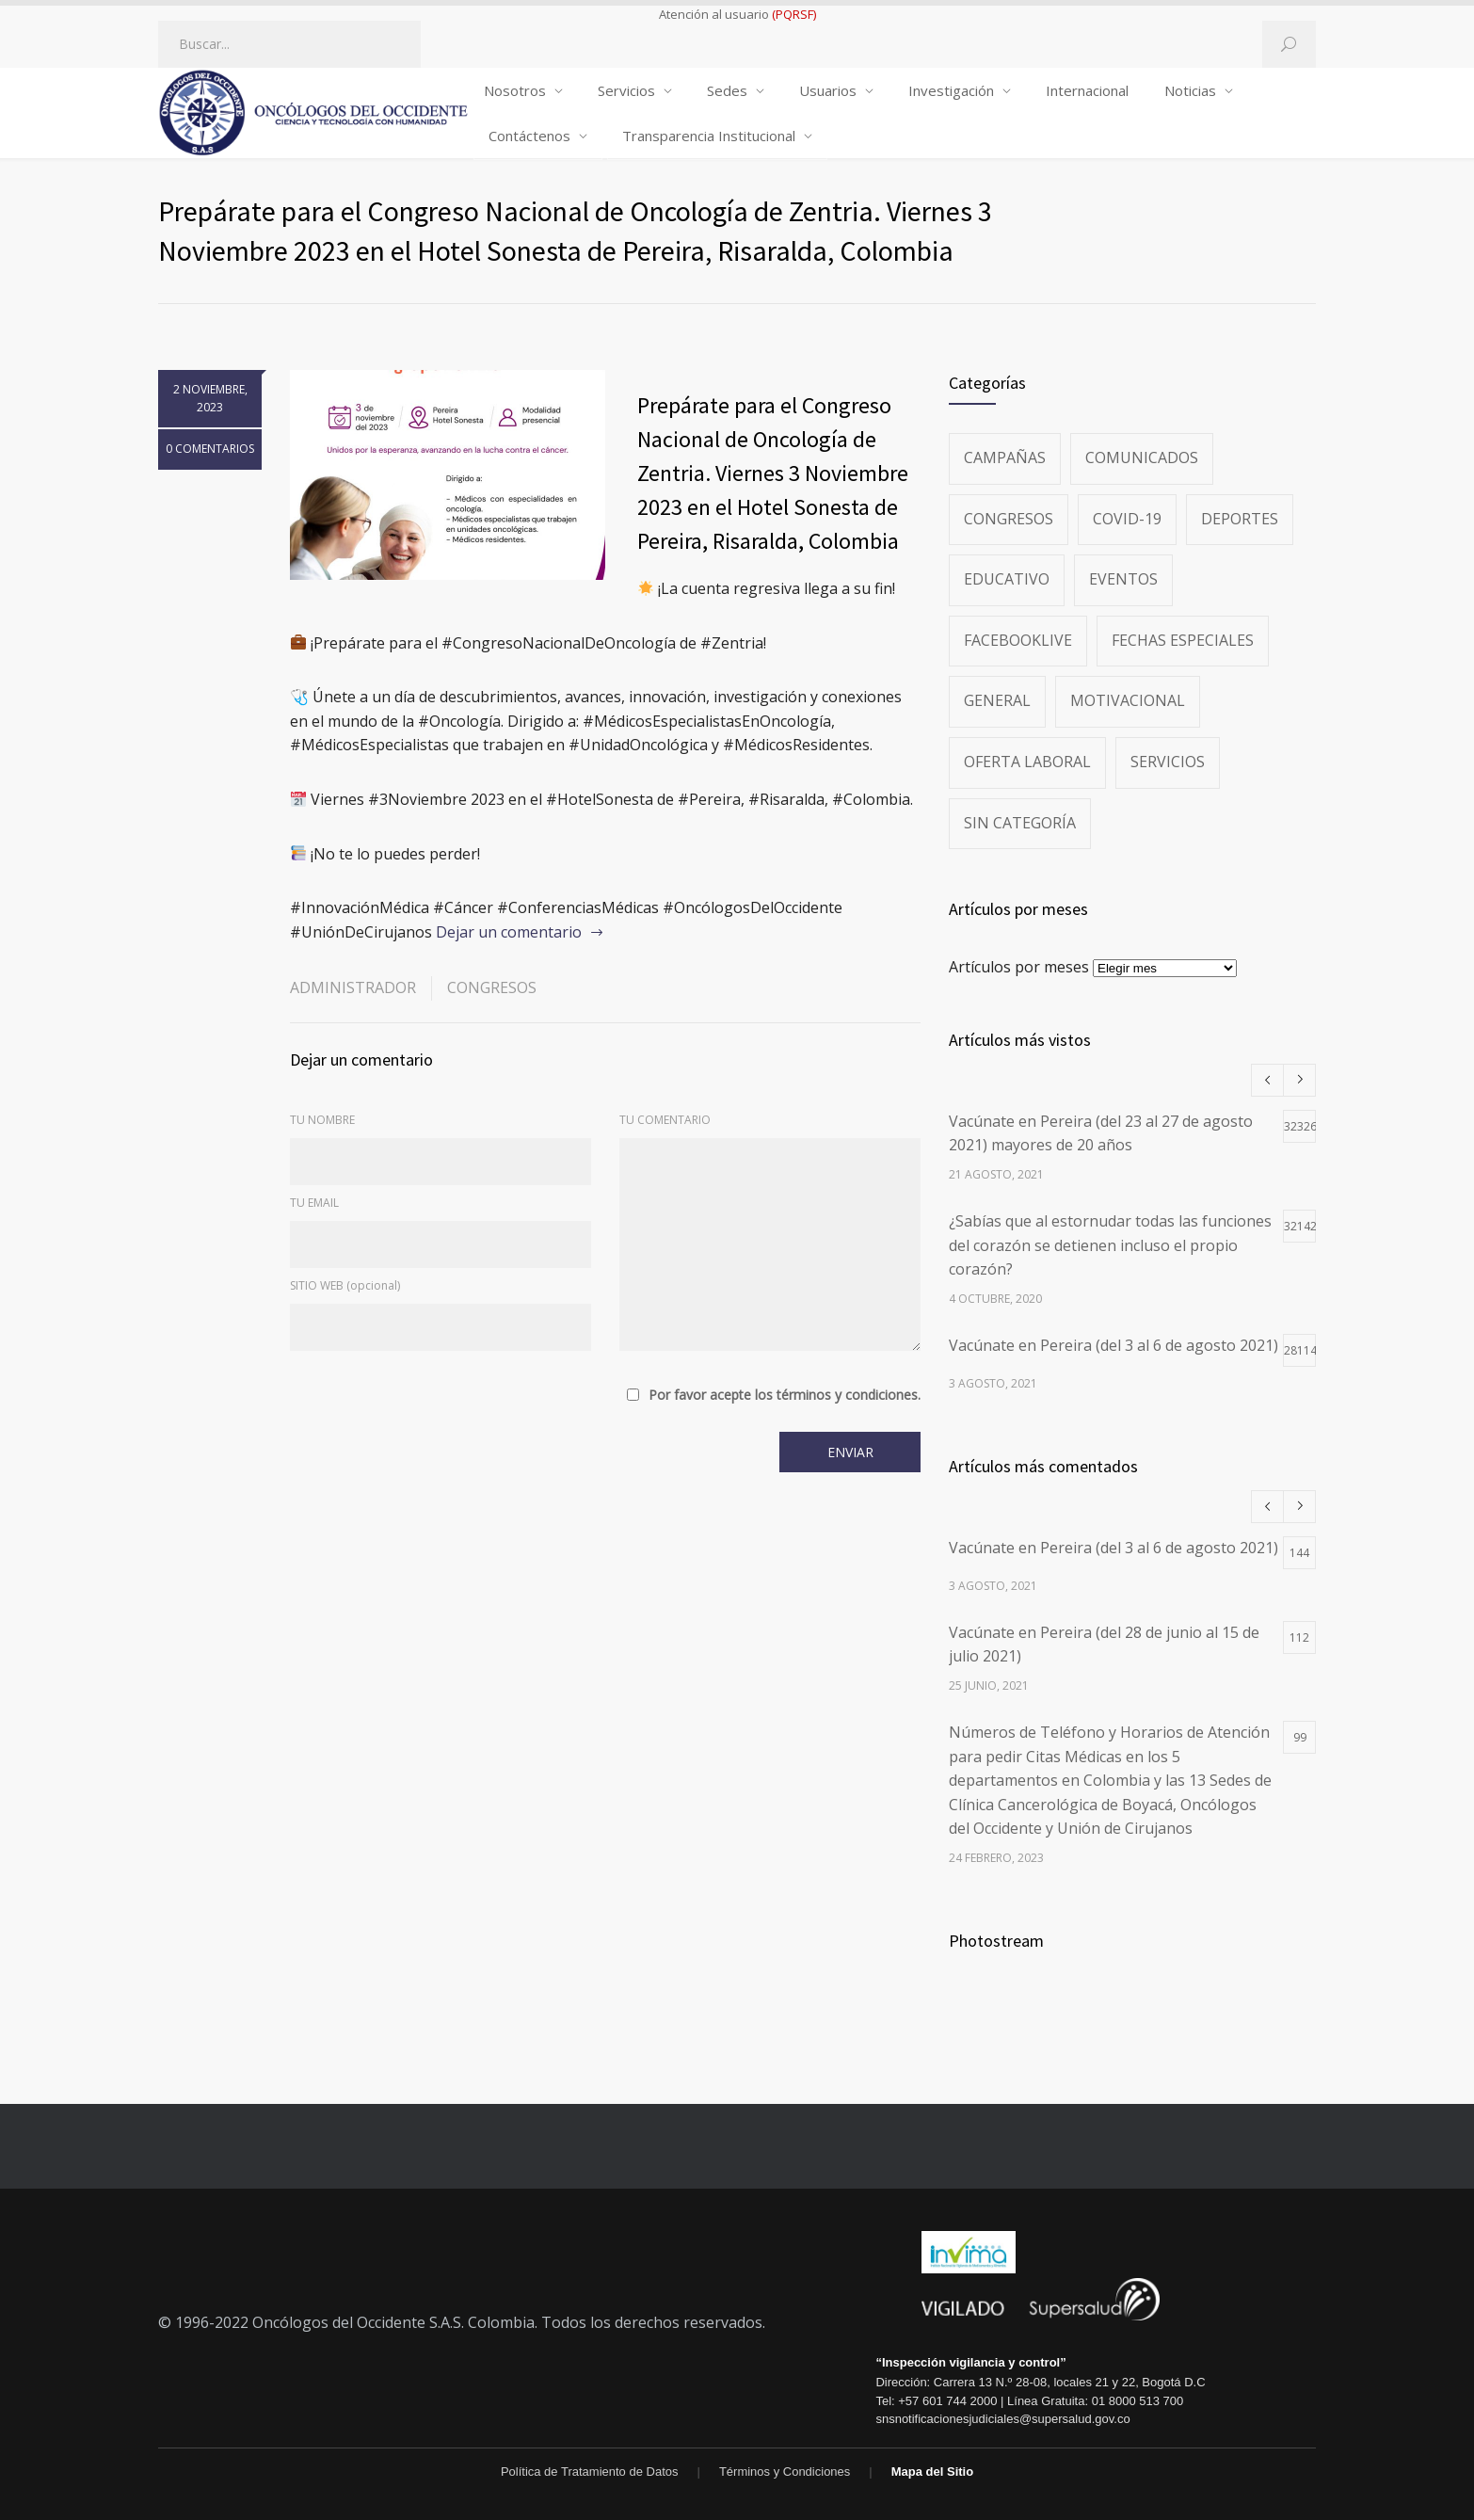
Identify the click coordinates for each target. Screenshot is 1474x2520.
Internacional (1087, 90)
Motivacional (1127, 700)
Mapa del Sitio (932, 2471)
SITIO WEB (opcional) (345, 1285)
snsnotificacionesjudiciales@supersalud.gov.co (1002, 2419)
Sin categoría (1020, 822)
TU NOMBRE (322, 1120)
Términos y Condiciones (784, 2471)
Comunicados (1141, 457)
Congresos (492, 987)
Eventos (1123, 579)
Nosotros (515, 90)
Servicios (626, 90)
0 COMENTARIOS (210, 449)
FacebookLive (1018, 640)
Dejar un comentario (509, 932)
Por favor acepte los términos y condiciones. (785, 1395)
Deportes (1239, 518)
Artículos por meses (1019, 966)
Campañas (1005, 457)
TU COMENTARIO (665, 1120)
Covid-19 (1127, 518)
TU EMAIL (314, 1203)
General (997, 700)
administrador (353, 987)
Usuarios (828, 90)
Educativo (1006, 579)
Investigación (951, 90)
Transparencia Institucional (708, 135)
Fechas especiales (1183, 640)
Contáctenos (529, 135)
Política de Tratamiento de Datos (590, 2471)
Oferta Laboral (1027, 761)
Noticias (1190, 90)
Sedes (727, 90)
